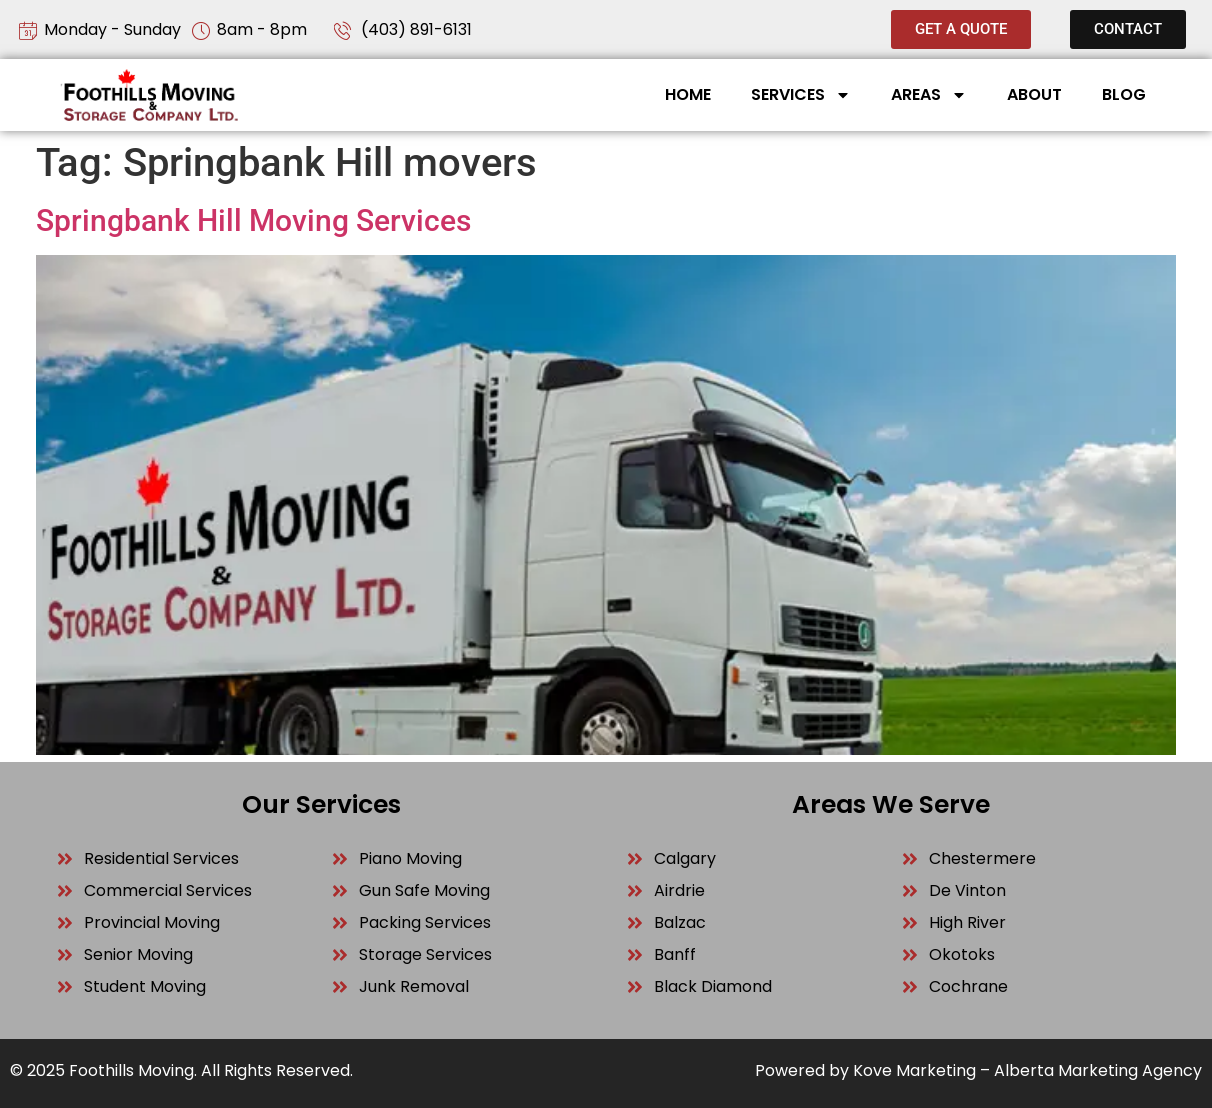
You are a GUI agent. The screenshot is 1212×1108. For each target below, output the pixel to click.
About (1034, 94)
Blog (1124, 94)
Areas (929, 95)
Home (688, 94)
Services (801, 95)
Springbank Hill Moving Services (253, 220)
